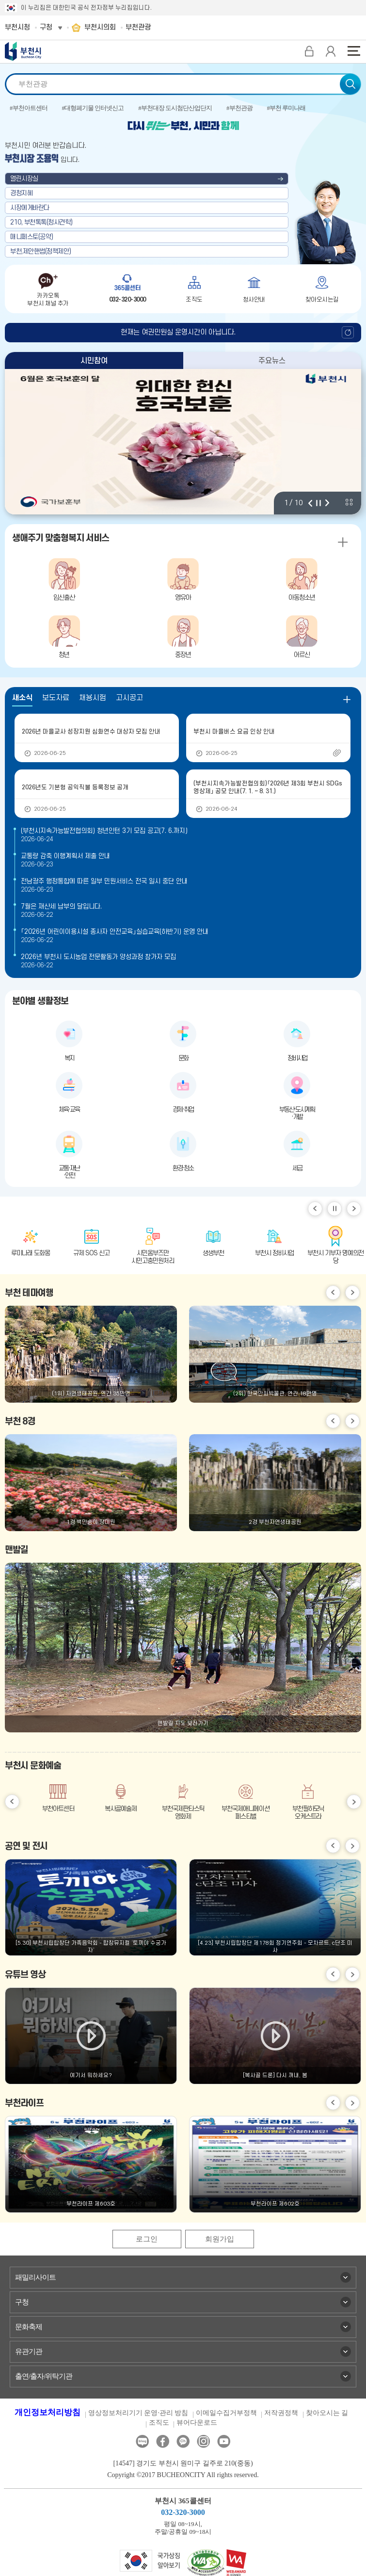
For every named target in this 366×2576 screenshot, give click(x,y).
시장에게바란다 (29, 207)
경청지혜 (21, 193)
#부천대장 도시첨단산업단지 (175, 108)
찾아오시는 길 (327, 2412)
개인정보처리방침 (47, 2412)
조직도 (159, 2422)
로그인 (147, 2239)
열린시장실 (24, 178)
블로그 (142, 2441)
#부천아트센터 (29, 108)
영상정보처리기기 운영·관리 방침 (138, 2412)
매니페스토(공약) (31, 236)
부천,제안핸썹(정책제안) (40, 251)
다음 (327, 503)
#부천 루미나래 (286, 108)
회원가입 (219, 2239)
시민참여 (94, 360)
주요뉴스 (272, 360)
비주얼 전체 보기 (349, 502)
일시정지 (334, 1208)
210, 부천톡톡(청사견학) (41, 222)
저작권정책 (281, 2412)
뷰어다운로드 (196, 2422)
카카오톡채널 (183, 2441)
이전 (310, 503)
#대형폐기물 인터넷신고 (93, 108)
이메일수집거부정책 (226, 2412)
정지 (318, 503)
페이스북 (162, 2441)
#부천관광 (239, 108)
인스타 (203, 2441)
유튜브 (223, 2441)
